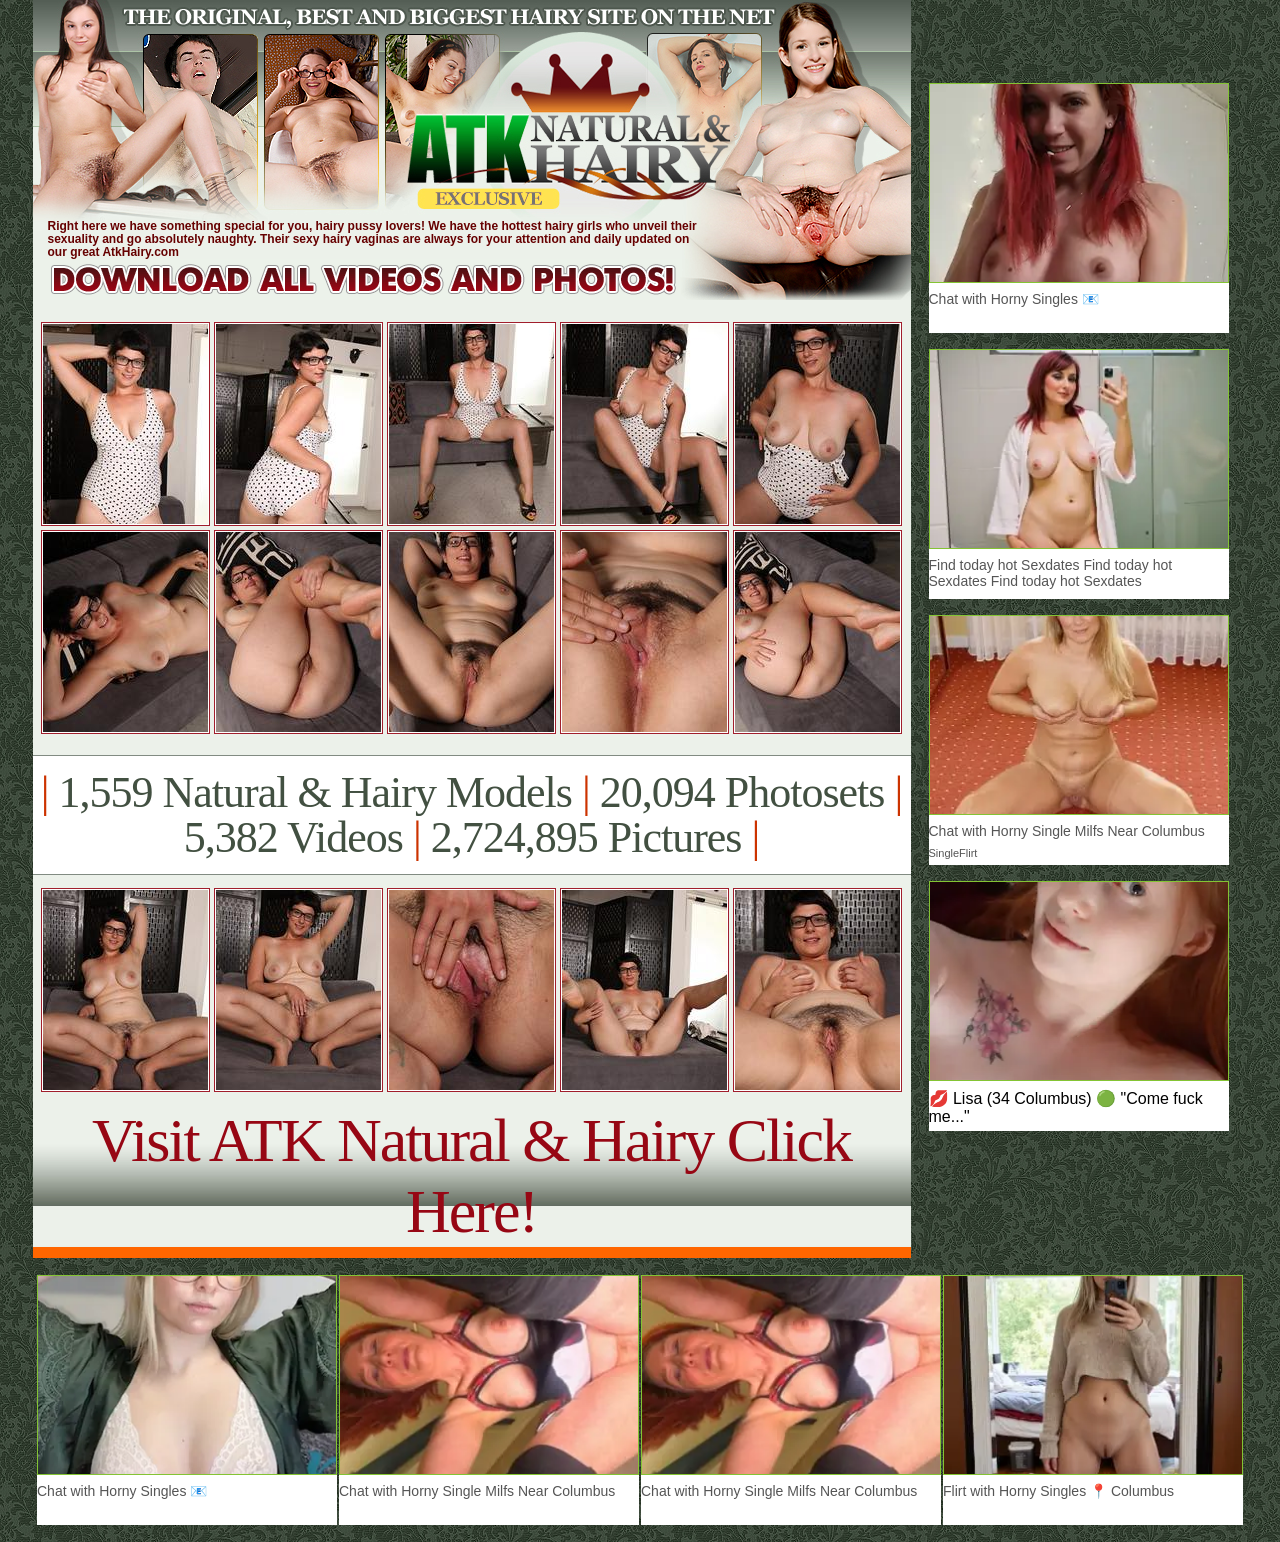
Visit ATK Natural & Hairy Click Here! (471, 1175)
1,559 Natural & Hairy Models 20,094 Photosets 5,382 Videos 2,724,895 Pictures (471, 815)
